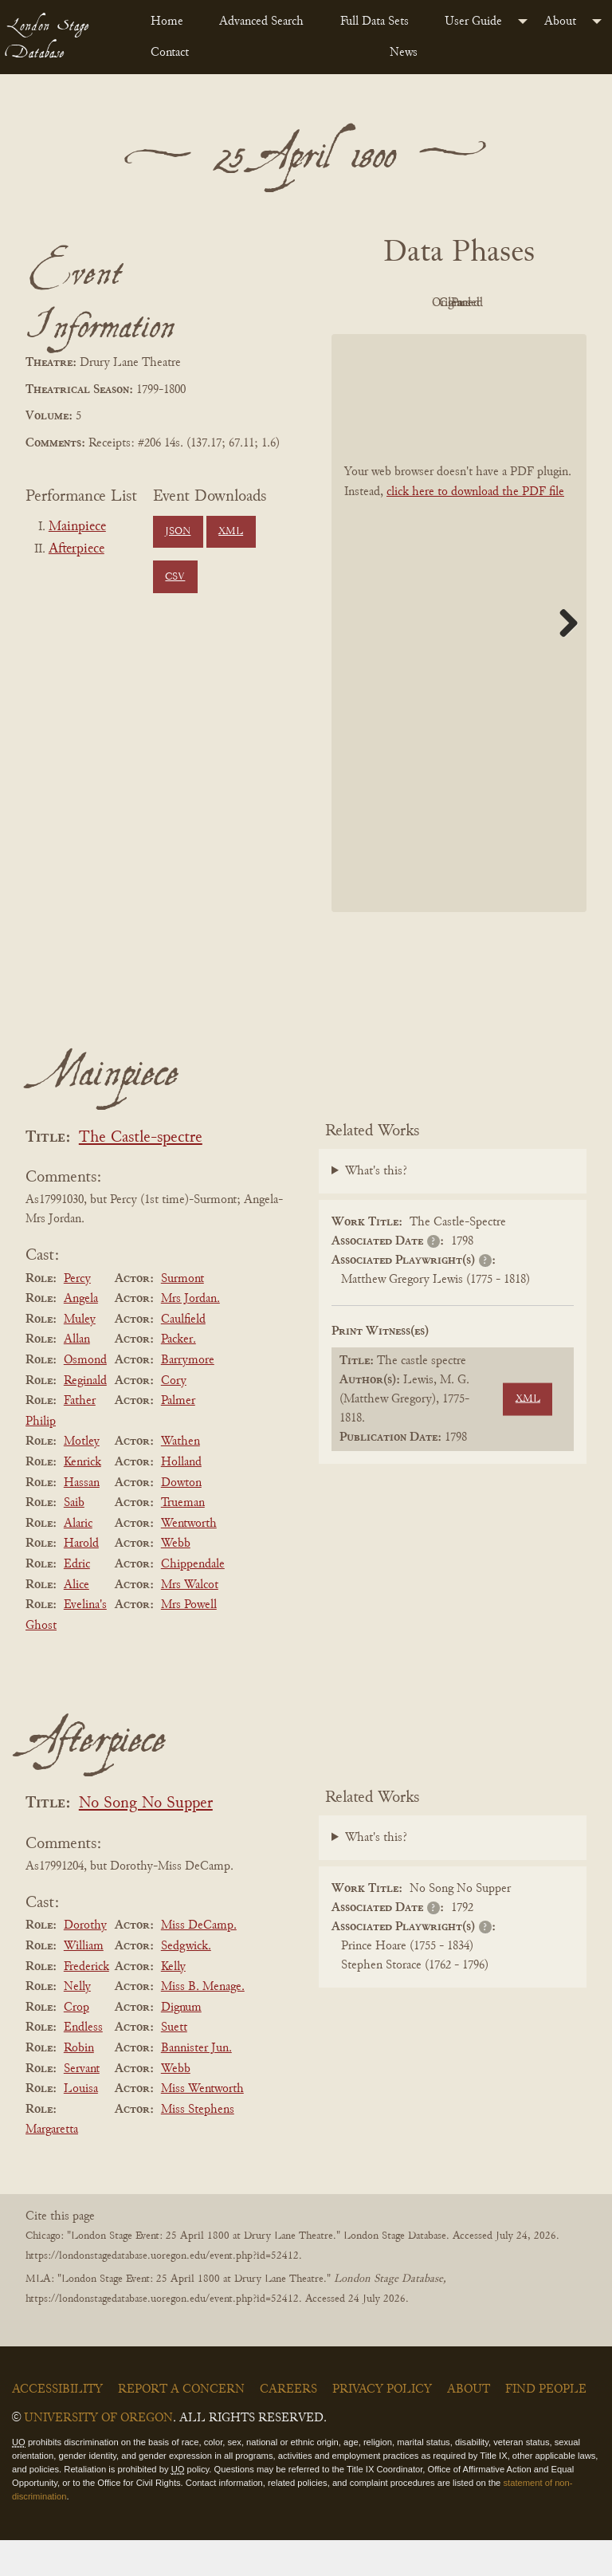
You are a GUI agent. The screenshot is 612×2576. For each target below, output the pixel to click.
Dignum (181, 2043)
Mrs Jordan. (190, 1334)
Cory (173, 1416)
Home (167, 21)
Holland (181, 1498)
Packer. (178, 1376)
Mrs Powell (189, 1640)
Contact (170, 52)
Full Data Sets (374, 21)
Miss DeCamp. (199, 1962)
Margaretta (52, 2165)
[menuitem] (172, 21)
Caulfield (183, 1355)
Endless (83, 2064)
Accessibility (57, 2426)
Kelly (173, 2002)
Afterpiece (76, 549)
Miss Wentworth (202, 2124)
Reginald (85, 1416)
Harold (81, 1580)
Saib (74, 1538)
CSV (175, 577)
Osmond (85, 1396)
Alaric (78, 1559)
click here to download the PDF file (475, 527)
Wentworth (189, 1559)
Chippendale (193, 1600)
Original (499, 303)
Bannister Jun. (196, 2084)
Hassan (82, 1518)
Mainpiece (77, 527)
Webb (175, 1580)
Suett (174, 2064)
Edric (77, 1600)
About (560, 21)
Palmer (178, 1436)
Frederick (86, 2002)
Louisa (81, 2124)
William (84, 1982)
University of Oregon (98, 2454)
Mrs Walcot (189, 1620)
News (404, 52)
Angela (81, 1334)
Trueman (183, 1538)
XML (230, 531)
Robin (79, 2084)
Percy (77, 1314)
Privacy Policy (382, 2426)
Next (563, 658)
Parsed (499, 339)
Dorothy (85, 1962)
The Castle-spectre (140, 1174)
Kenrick (82, 1498)
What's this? (376, 1207)
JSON (177, 531)
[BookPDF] (459, 659)
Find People (545, 2426)
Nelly (77, 2022)
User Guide (473, 21)
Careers (288, 2426)
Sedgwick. (186, 1982)
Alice (76, 1620)
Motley (82, 1478)
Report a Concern (181, 2426)
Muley (80, 1355)
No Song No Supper (146, 1840)
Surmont (182, 1314)
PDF (411, 303)
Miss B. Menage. (203, 2022)
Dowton (181, 1518)
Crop (76, 2043)
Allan (77, 1376)
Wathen (180, 1478)
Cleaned (411, 339)
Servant (82, 2104)
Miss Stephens (197, 2145)
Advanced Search (261, 21)
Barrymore (187, 1396)
